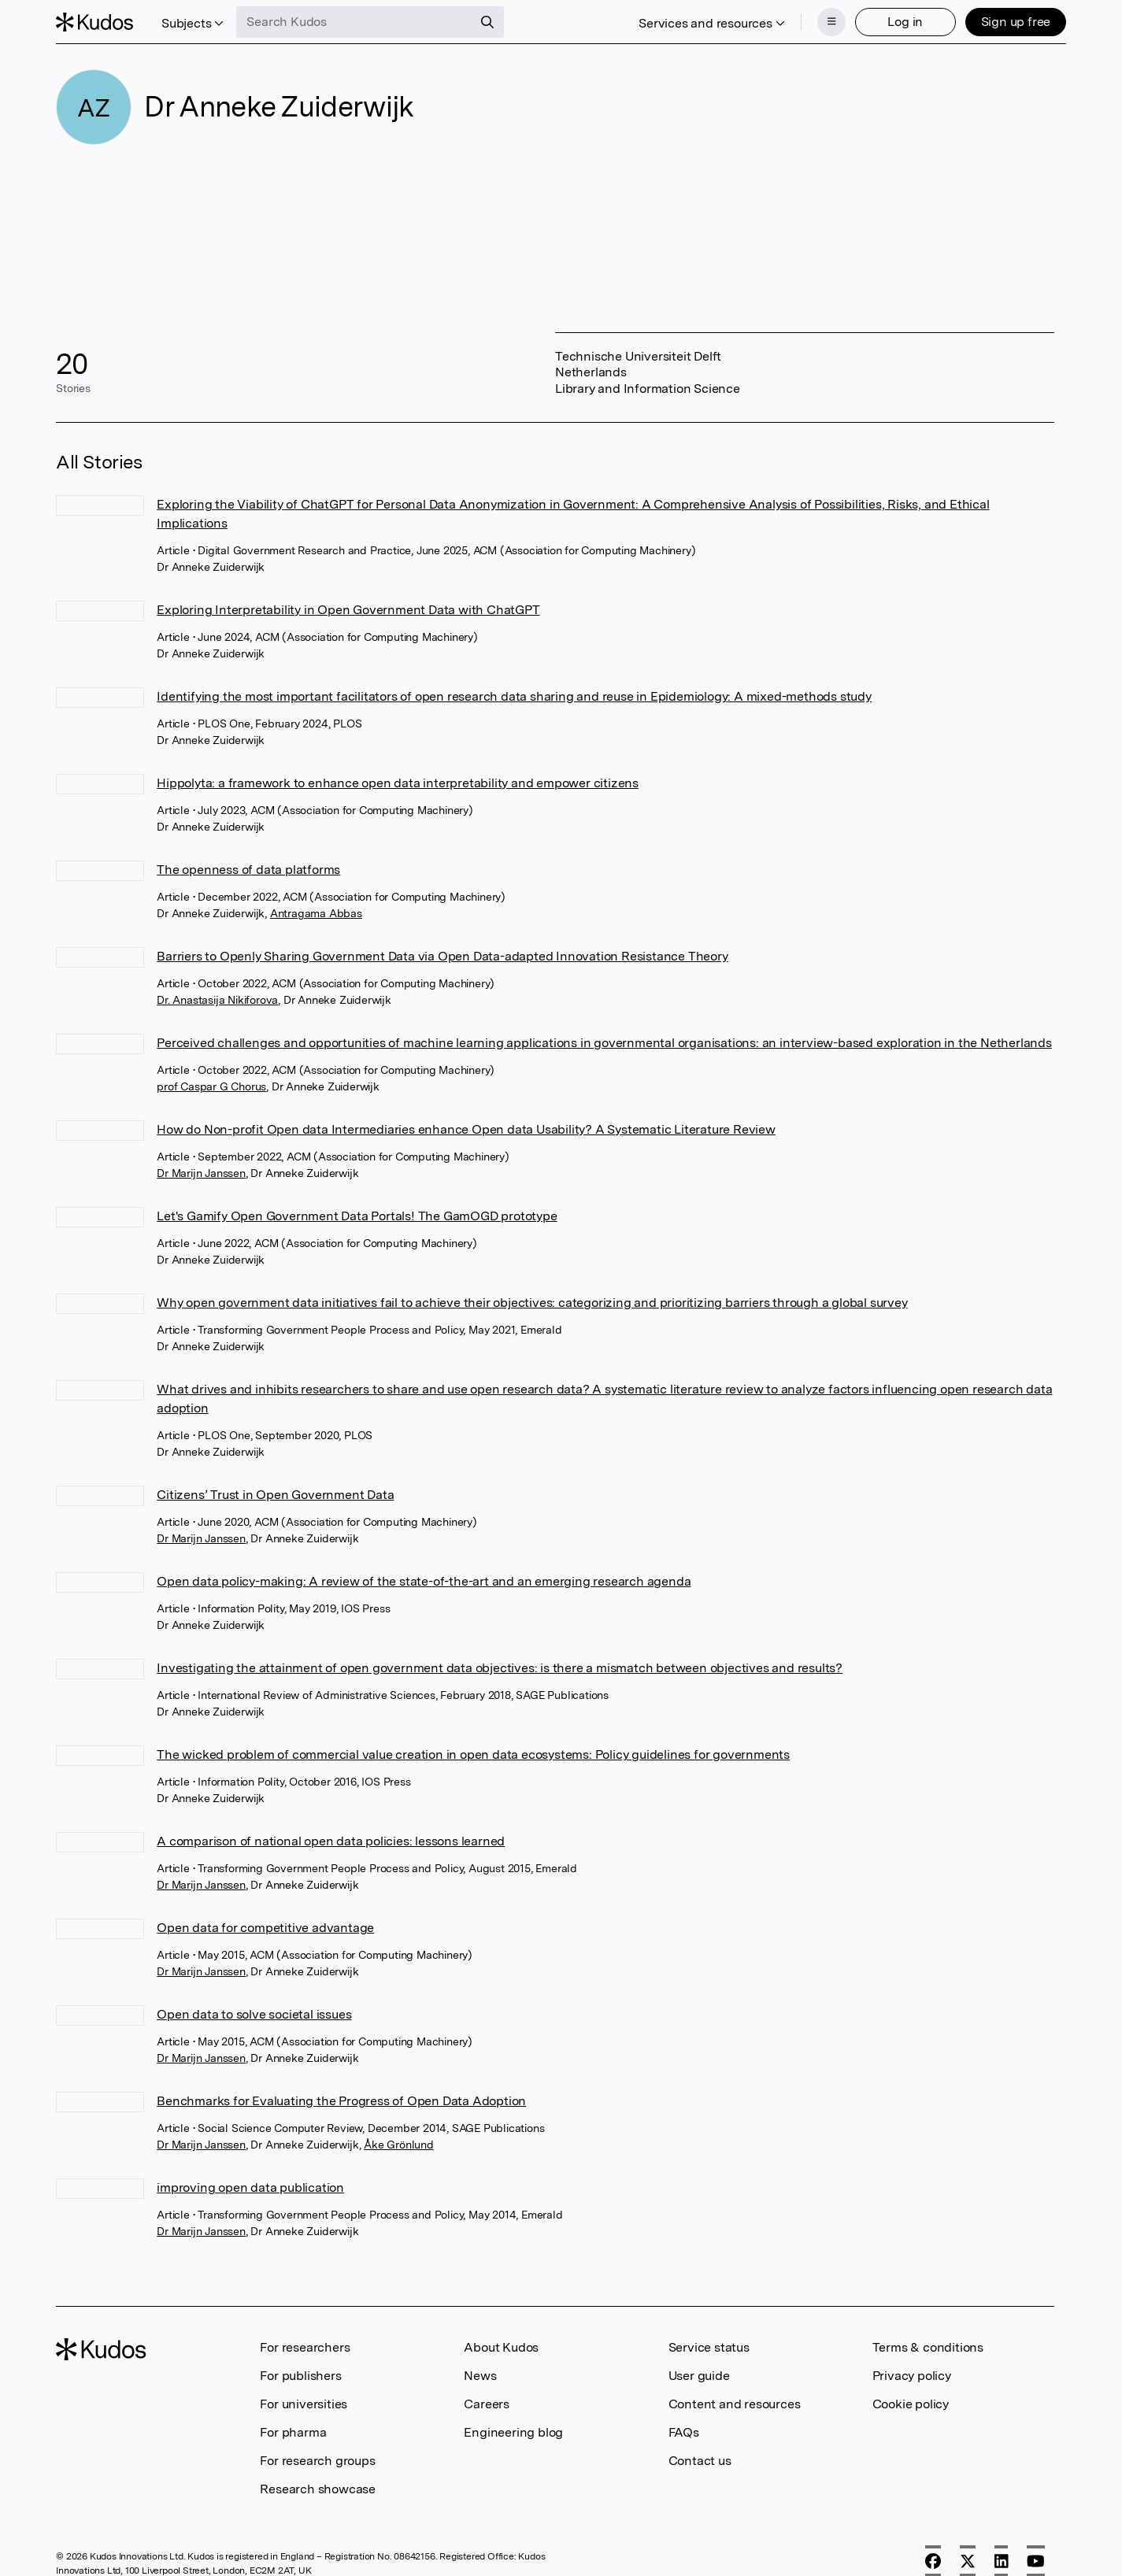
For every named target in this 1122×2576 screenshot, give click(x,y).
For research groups (317, 2460)
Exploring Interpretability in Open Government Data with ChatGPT (348, 609)
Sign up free (1015, 21)
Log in (905, 21)
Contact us (699, 2460)
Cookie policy (910, 2403)
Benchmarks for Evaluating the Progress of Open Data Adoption (341, 2100)
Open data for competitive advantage (265, 1927)
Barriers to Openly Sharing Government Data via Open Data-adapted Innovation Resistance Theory (442, 956)
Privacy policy (911, 2375)
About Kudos (501, 2347)
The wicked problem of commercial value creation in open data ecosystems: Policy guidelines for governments (473, 1754)
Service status (709, 2347)
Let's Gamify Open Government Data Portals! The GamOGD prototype (357, 1215)
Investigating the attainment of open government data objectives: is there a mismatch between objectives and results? (499, 1667)
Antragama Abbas (316, 913)
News (480, 2375)
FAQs (683, 2432)
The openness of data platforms (248, 869)
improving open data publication (250, 2187)
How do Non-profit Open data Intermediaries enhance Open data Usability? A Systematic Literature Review (466, 1129)
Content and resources (734, 2403)
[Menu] (831, 22)
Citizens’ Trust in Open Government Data (275, 1494)
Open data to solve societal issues (254, 2014)
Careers (486, 2403)
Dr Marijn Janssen (201, 1173)
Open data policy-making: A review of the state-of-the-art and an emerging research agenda (424, 1581)
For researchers (305, 2347)
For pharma (293, 2432)
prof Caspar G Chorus (211, 1086)
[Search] (488, 22)
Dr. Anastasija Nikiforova (217, 1000)
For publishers (300, 2375)
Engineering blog (513, 2432)
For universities (303, 2403)
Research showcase (318, 2489)
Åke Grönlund (399, 2144)
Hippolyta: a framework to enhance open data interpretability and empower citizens (398, 782)
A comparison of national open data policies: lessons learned (331, 1841)
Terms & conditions (927, 2347)
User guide (699, 2375)
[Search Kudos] (355, 22)
